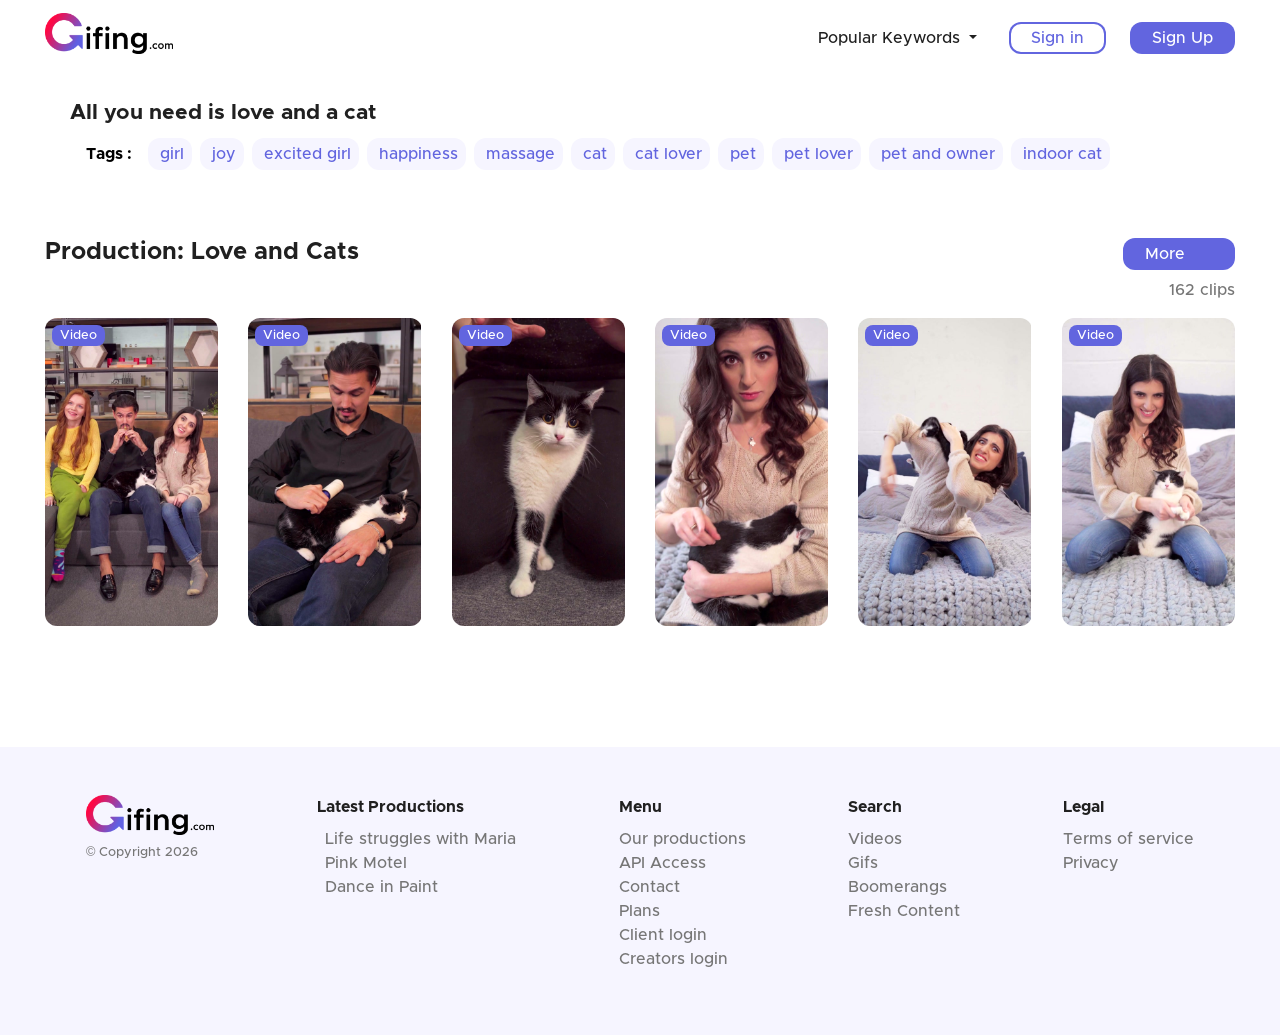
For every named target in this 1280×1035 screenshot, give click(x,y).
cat (595, 154)
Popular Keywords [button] (891, 38)
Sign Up (1182, 38)
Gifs (863, 863)
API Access (662, 863)
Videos (875, 839)
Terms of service (1128, 839)
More (1165, 254)
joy (224, 154)
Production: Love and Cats (202, 252)
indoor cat (1062, 154)
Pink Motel (366, 863)
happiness (418, 154)
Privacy (1091, 863)
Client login (663, 935)
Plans (639, 911)
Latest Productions (390, 807)
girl (172, 154)
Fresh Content (904, 911)
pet (743, 154)
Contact (649, 887)
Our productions (682, 839)
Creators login (673, 959)
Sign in (1057, 38)
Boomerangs (897, 887)
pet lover (818, 154)
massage (520, 154)
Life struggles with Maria (420, 839)
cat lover (668, 154)
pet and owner (938, 154)
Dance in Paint (381, 887)
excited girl (307, 154)
